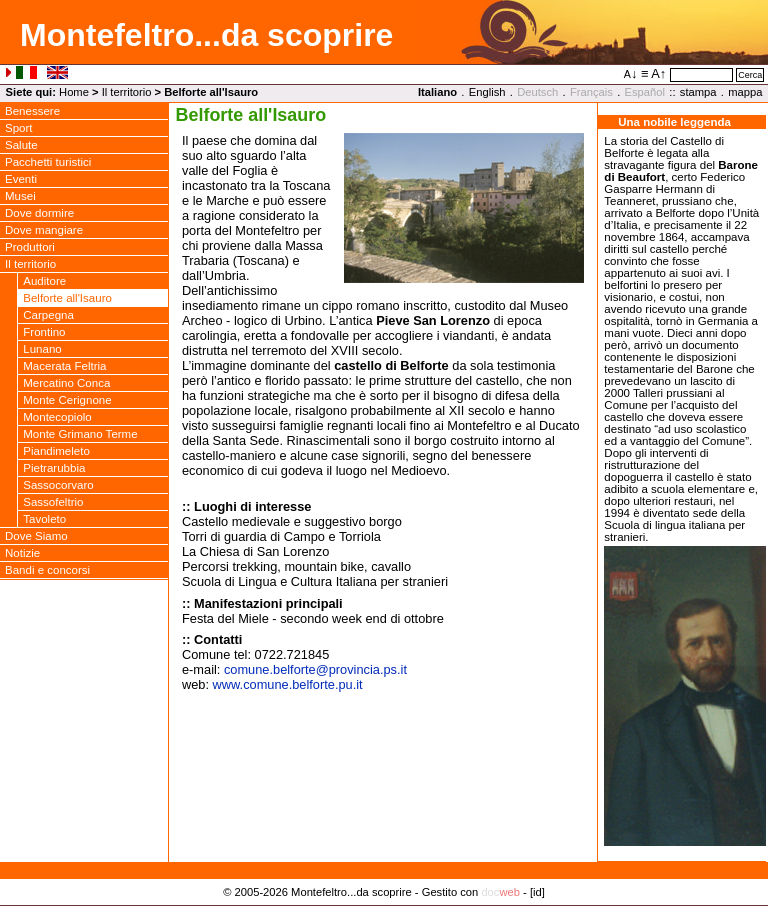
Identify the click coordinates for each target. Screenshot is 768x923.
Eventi (21, 179)
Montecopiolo (57, 417)
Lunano (42, 349)
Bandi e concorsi (47, 570)
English (487, 92)
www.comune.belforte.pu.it (288, 684)
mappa (745, 92)
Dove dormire (39, 213)
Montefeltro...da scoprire (206, 35)
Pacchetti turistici (48, 162)
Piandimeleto (56, 451)
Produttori (30, 247)
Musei (20, 196)
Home (74, 92)
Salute (21, 145)
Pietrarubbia (54, 468)
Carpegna (48, 315)
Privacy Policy (384, 913)
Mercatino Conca (66, 383)
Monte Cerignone (67, 400)
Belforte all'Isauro (67, 298)
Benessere (32, 111)
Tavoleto (44, 519)
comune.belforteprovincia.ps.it (315, 669)
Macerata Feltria (64, 366)
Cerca (750, 75)
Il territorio (127, 92)
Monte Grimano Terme (80, 434)
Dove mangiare (44, 230)
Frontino (44, 332)
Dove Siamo (36, 536)
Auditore (44, 281)
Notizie (22, 553)
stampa (698, 92)
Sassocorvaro (58, 485)
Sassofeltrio (53, 502)
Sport (19, 128)
